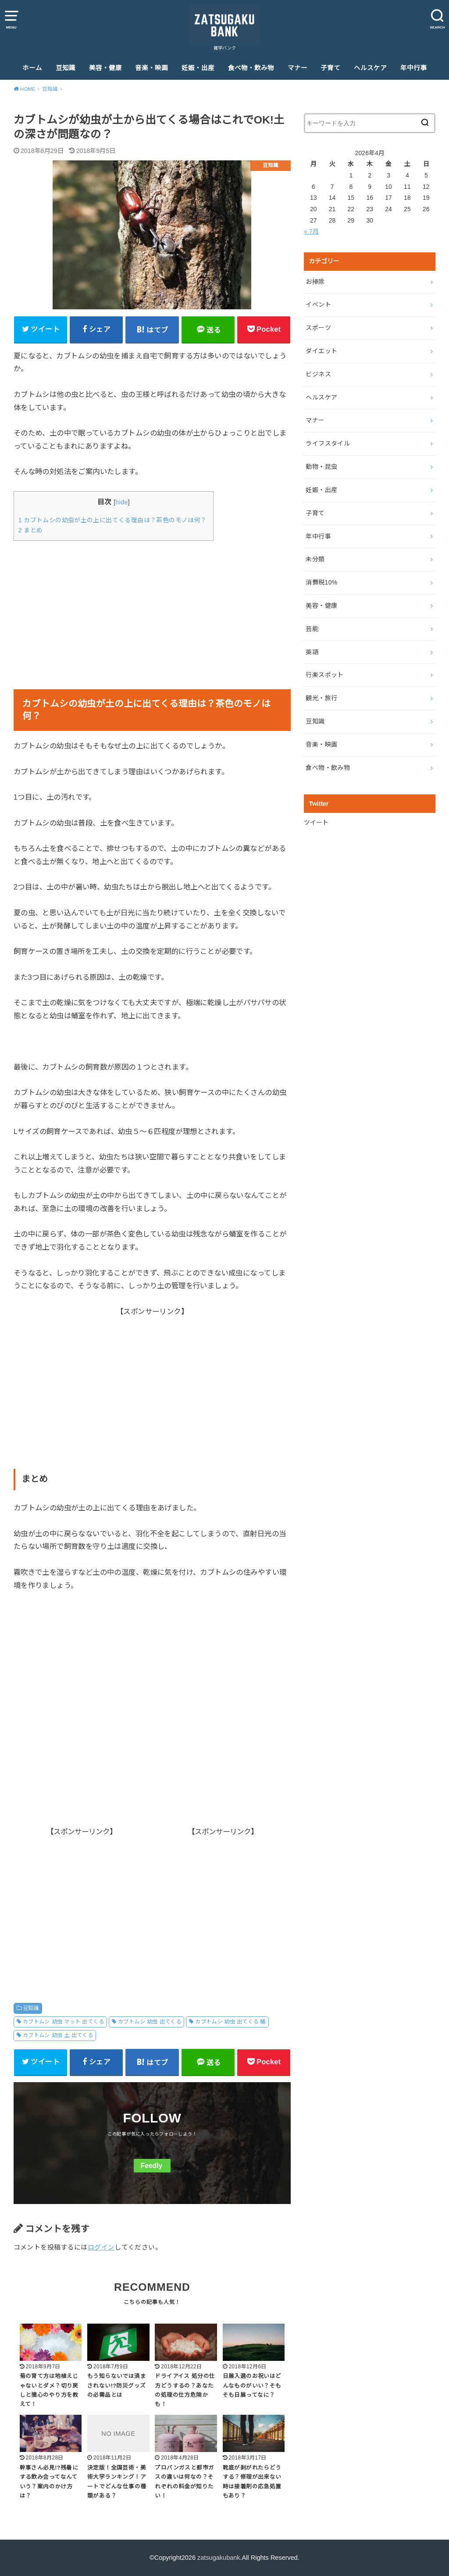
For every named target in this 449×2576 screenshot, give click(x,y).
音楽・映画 (151, 67)
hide (121, 502)
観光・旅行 (321, 698)
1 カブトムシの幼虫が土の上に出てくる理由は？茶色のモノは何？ (113, 520)
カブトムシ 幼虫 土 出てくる (58, 2035)
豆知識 (65, 67)
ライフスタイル (327, 443)
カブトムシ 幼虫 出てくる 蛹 (230, 2022)
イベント (318, 304)
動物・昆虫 (321, 466)
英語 (312, 652)
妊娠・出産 (198, 67)
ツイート (316, 822)
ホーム (32, 67)
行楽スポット (324, 674)
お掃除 (315, 281)
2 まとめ (31, 530)
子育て (330, 67)
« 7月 (311, 231)
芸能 (312, 628)
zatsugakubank (218, 2557)
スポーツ (318, 327)
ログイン (101, 2247)
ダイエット (321, 350)
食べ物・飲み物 (251, 67)
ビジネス (318, 374)
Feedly (152, 2165)
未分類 (315, 559)
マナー (297, 67)
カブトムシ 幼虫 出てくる (149, 2022)
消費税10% (321, 582)
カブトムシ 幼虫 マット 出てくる (63, 2022)
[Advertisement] (152, 609)
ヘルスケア (370, 67)
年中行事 (413, 67)
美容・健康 (105, 67)
